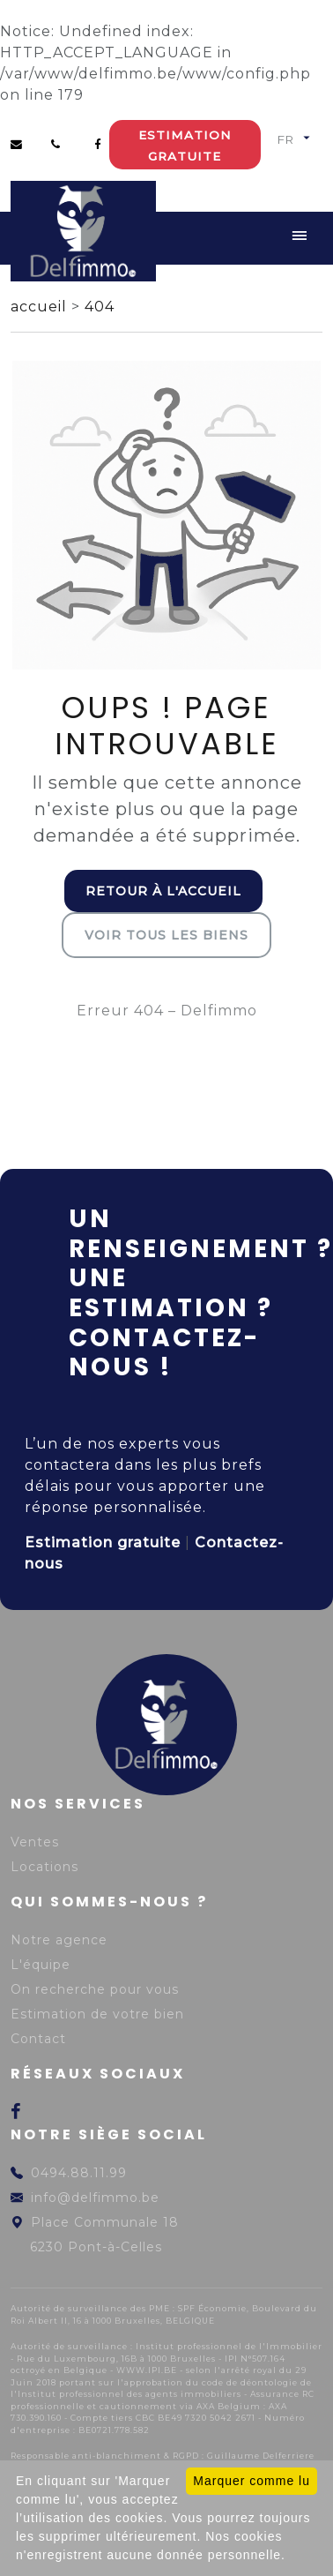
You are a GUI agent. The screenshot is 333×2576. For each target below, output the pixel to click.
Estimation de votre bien (97, 2014)
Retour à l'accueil (163, 891)
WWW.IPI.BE (146, 2370)
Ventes (35, 1842)
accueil (41, 306)
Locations (44, 1867)
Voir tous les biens (166, 935)
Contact (38, 2039)
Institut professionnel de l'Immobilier (229, 2346)
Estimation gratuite (184, 145)
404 (100, 306)
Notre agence (59, 1940)
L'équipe (40, 1965)
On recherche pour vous (95, 1989)
